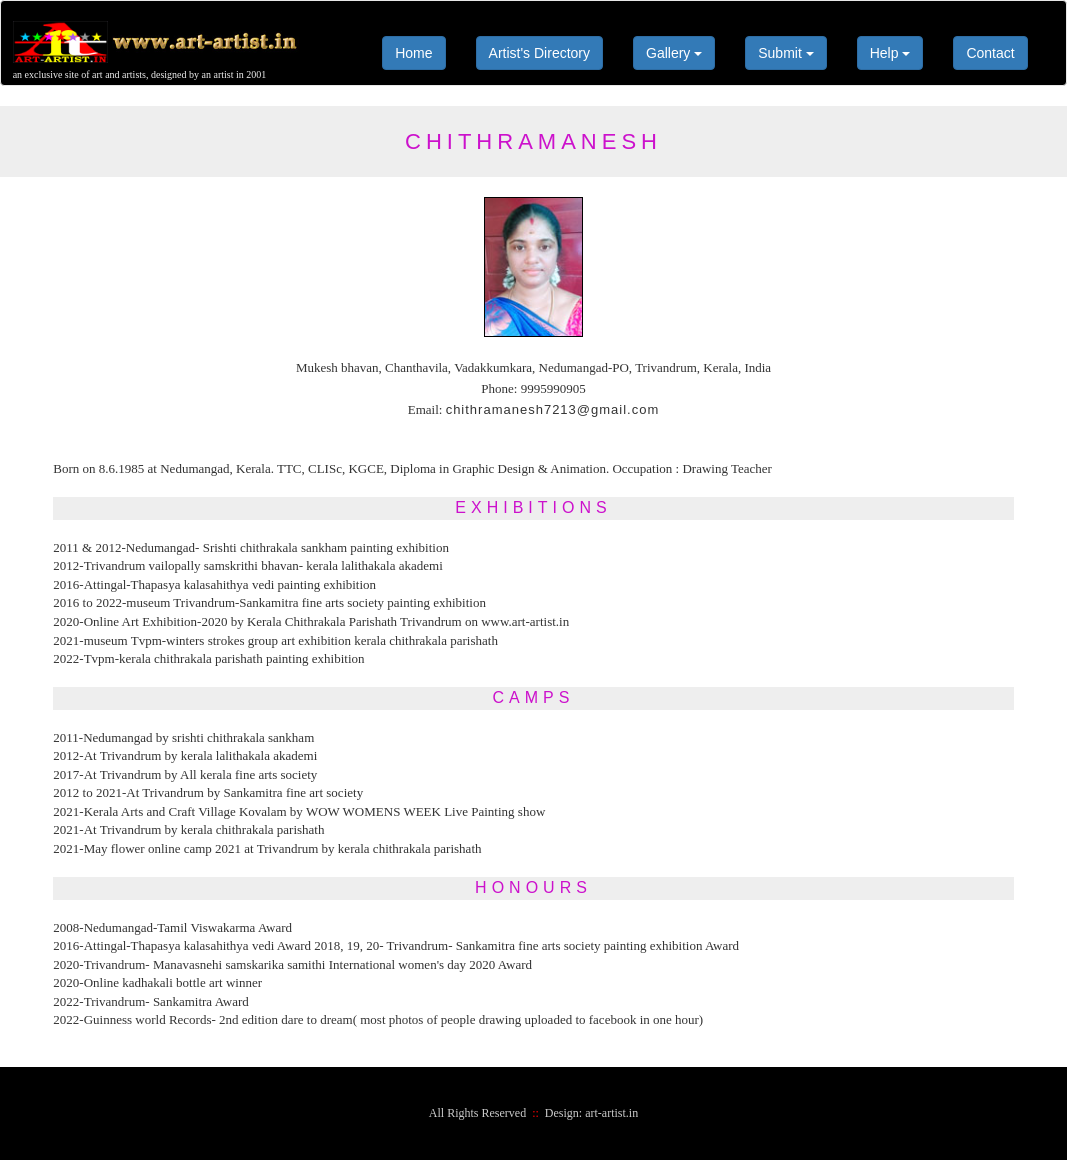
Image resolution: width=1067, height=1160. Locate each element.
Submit (785, 53)
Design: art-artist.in (591, 1113)
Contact (990, 53)
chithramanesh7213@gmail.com (553, 409)
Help (890, 53)
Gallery (674, 53)
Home (413, 53)
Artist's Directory (539, 53)
